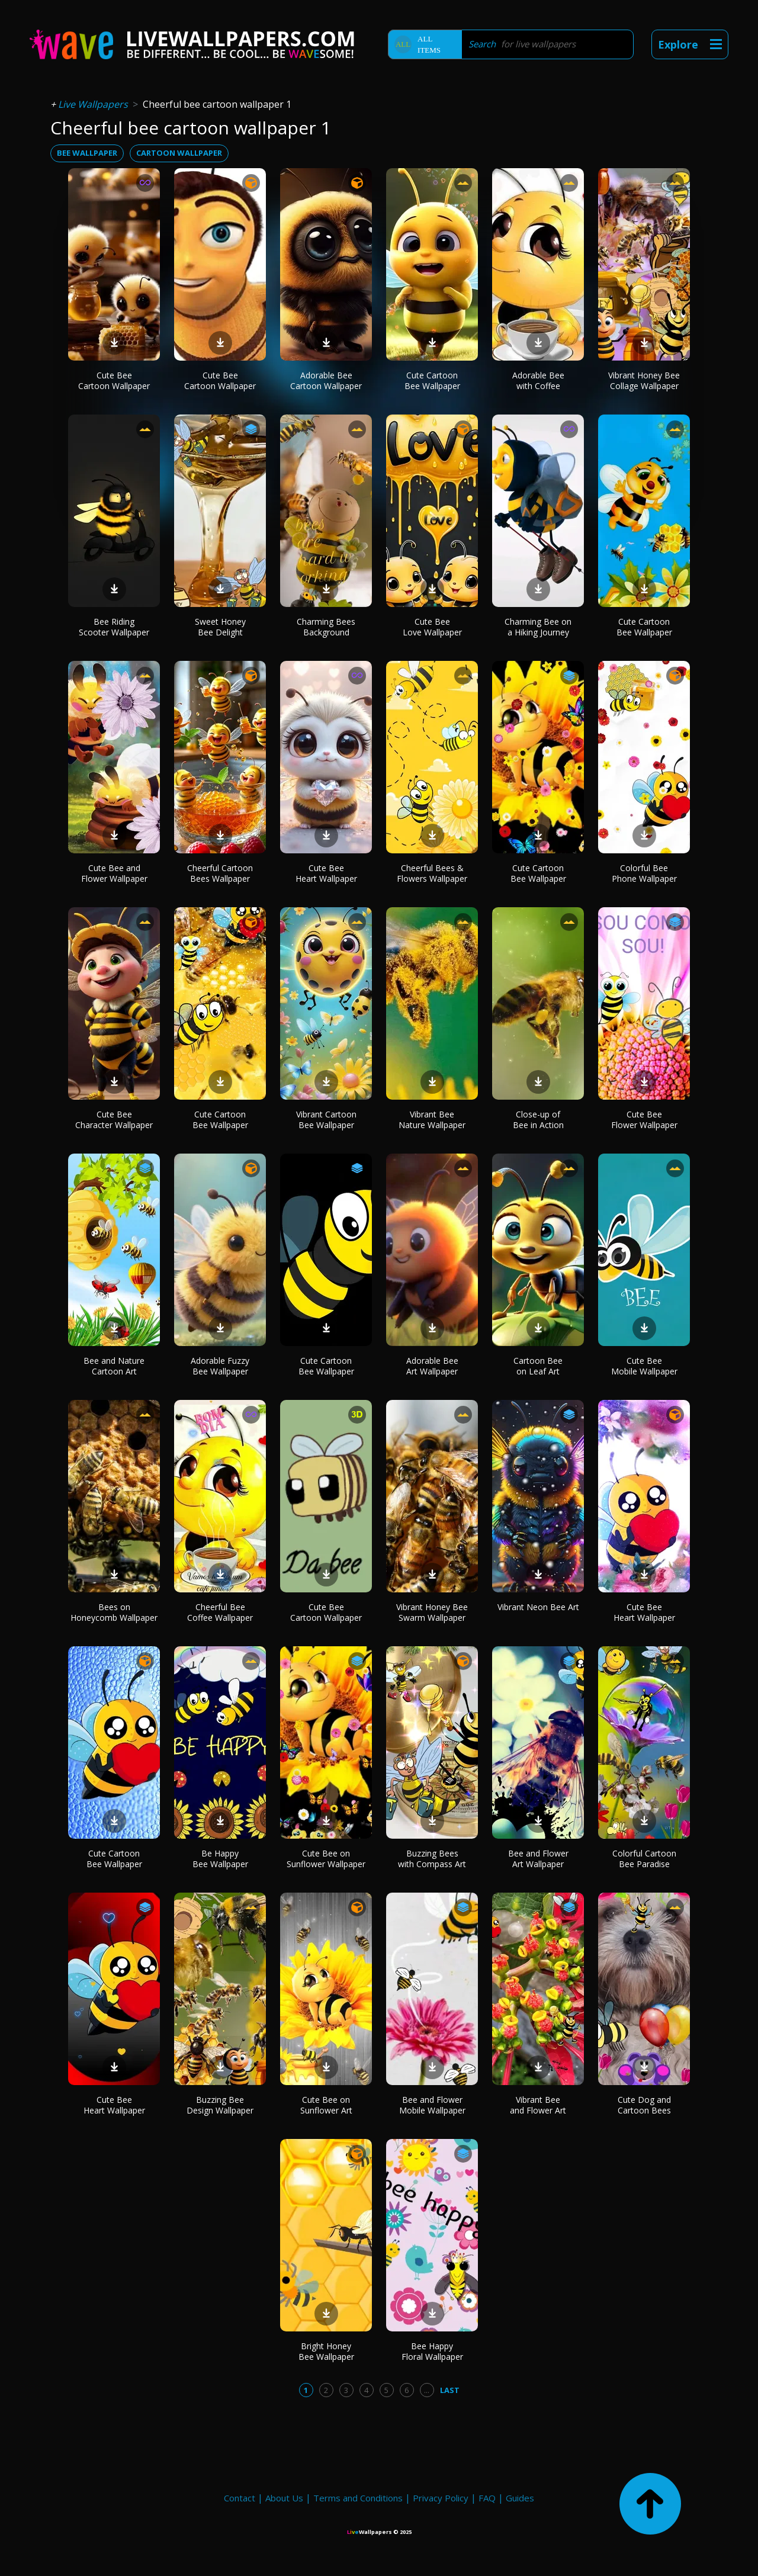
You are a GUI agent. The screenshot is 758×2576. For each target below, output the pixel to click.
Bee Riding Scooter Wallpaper (114, 627)
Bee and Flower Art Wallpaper (538, 1859)
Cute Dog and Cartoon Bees (644, 2105)
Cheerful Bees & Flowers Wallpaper (432, 873)
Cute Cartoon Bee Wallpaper (432, 380)
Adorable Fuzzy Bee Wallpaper (220, 1366)
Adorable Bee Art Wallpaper (432, 1366)
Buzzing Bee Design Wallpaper (220, 2105)
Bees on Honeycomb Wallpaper (114, 1612)
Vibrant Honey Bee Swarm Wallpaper (432, 1612)
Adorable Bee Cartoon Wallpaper (326, 380)
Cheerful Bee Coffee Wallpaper (220, 1612)
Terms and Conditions (358, 2498)
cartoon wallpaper (179, 152)
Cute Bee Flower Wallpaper (644, 1119)
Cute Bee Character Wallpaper (114, 1119)
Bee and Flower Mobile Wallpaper (432, 2105)
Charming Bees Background (326, 627)
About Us (284, 2498)
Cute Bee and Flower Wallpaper (114, 873)
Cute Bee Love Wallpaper (432, 627)
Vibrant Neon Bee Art (538, 1607)
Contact (239, 2498)
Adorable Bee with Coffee (538, 380)
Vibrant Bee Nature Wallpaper (432, 1119)
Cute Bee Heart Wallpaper (326, 873)
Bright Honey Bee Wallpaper (326, 2351)
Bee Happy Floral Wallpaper (432, 2351)
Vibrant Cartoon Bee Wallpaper (326, 1119)
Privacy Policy (440, 2498)
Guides (520, 2498)
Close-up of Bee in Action (538, 1119)
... (426, 2390)
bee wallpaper (87, 152)
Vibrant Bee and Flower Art (538, 2105)
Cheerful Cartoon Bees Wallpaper (220, 873)
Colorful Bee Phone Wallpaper (644, 873)
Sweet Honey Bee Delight (220, 627)
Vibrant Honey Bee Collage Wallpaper (644, 380)
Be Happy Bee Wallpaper (220, 1859)
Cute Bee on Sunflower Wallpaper (326, 1859)
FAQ (487, 2498)
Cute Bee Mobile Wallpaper (644, 1366)
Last (450, 2390)
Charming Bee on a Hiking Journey (538, 627)
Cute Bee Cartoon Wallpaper (114, 380)
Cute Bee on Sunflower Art (326, 2105)
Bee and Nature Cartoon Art (113, 1366)
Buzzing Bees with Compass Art (432, 1859)
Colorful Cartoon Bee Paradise (644, 1859)
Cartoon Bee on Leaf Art (538, 1366)
